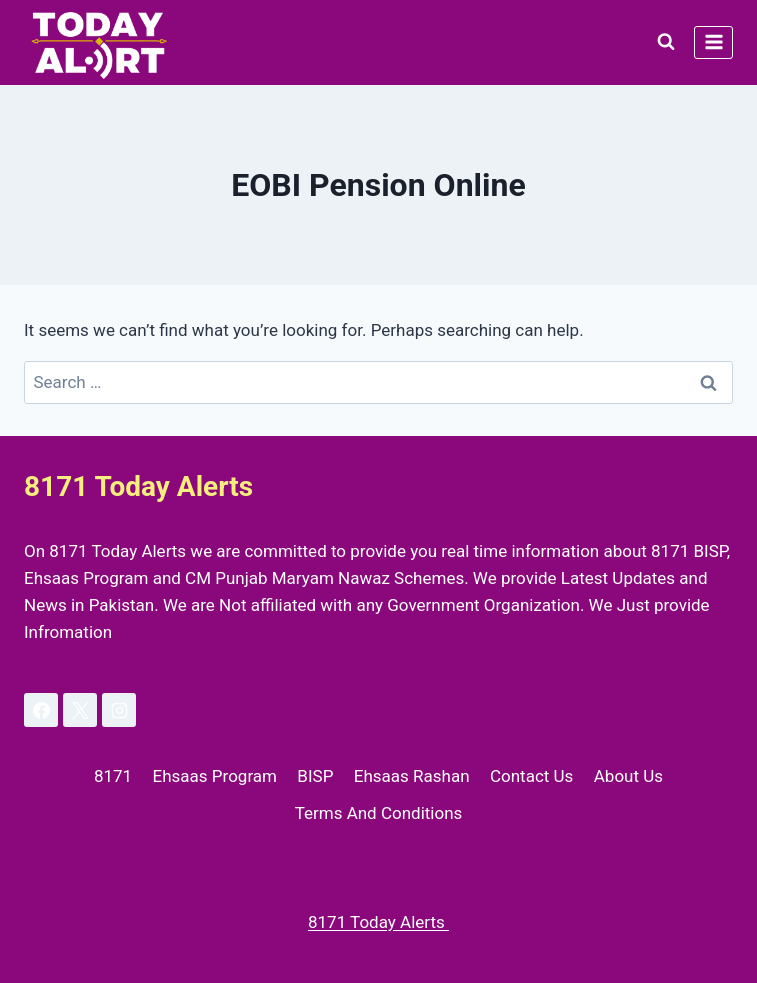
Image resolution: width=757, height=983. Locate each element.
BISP (315, 776)
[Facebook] (41, 710)
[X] (80, 710)
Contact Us (531, 776)
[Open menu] (713, 42)
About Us (628, 776)
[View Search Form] (666, 42)
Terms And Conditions (379, 813)
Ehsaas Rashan (412, 776)
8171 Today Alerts (378, 922)
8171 (113, 776)
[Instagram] (119, 710)
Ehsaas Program (215, 776)
